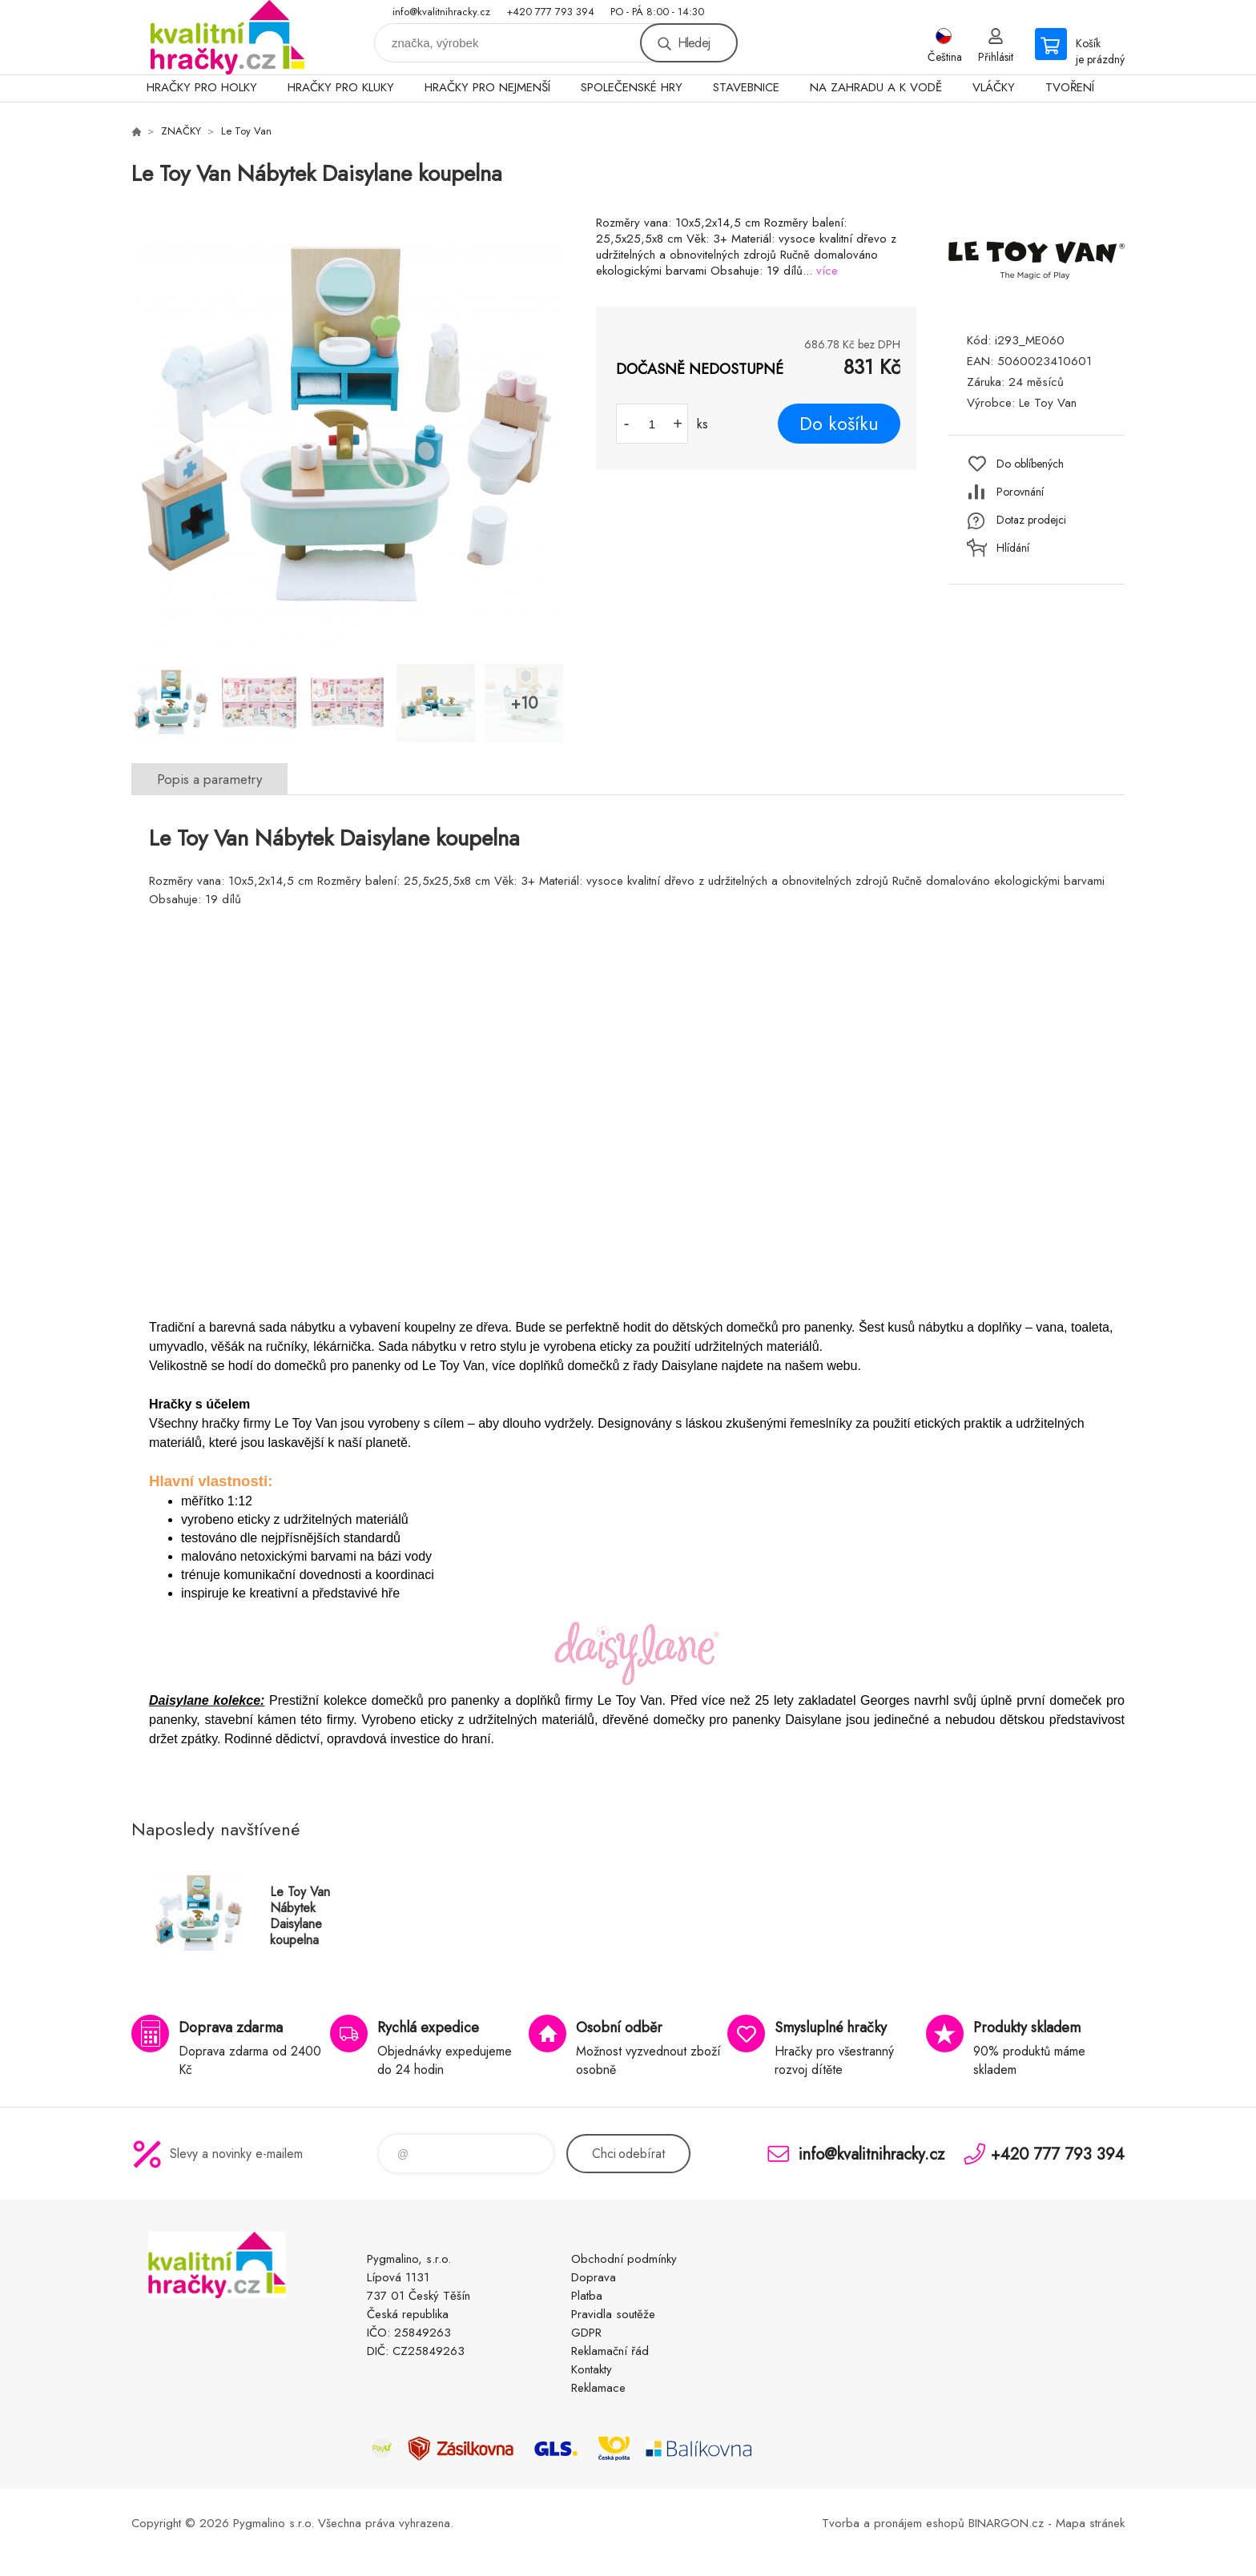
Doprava (593, 2277)
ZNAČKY (181, 131)
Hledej (694, 43)
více (827, 270)
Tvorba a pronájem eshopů (893, 2523)
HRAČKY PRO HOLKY (202, 87)
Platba (586, 2296)
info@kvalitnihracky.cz (441, 11)
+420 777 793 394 (550, 11)
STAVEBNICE (746, 87)
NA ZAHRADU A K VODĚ (876, 87)
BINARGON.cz (1006, 2523)
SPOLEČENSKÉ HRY (631, 87)
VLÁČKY (993, 87)
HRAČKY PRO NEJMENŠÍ (487, 87)
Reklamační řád (610, 2351)
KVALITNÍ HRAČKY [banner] (227, 37)
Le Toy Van (246, 131)
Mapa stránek (1090, 2523)
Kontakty (591, 2369)
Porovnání (1020, 492)
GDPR (586, 2332)
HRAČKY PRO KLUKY (341, 87)
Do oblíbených (1030, 464)
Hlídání (1012, 548)
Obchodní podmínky (624, 2259)
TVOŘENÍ (1069, 87)
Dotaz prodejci (1031, 520)
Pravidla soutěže (613, 2314)
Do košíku (839, 423)
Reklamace (598, 2388)
